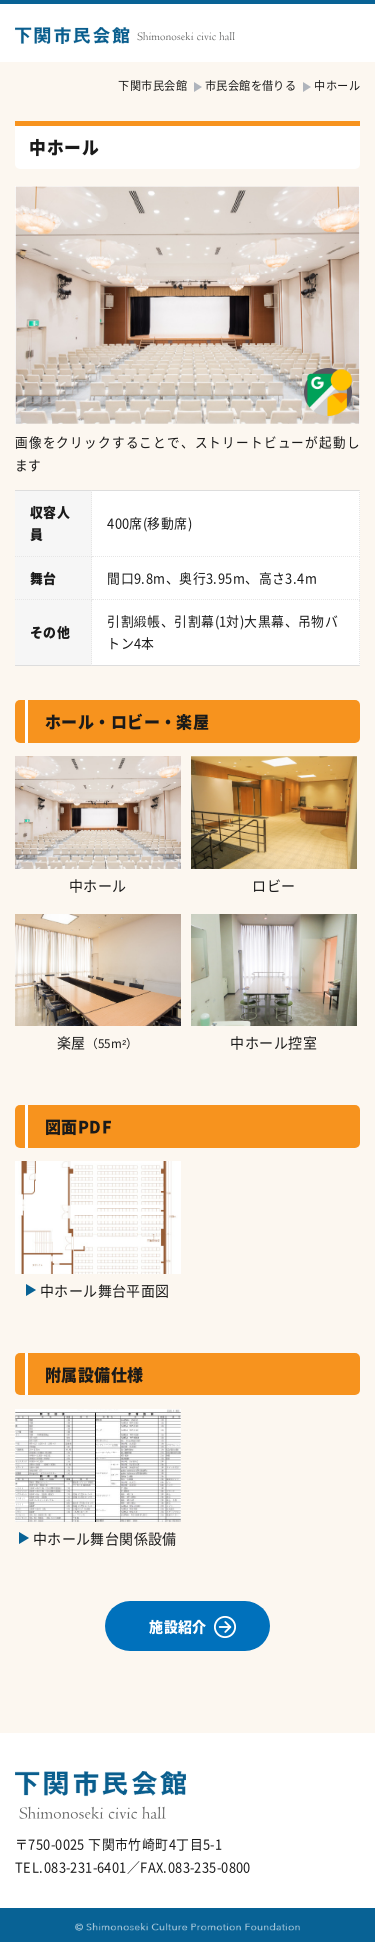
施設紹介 (178, 1626)
